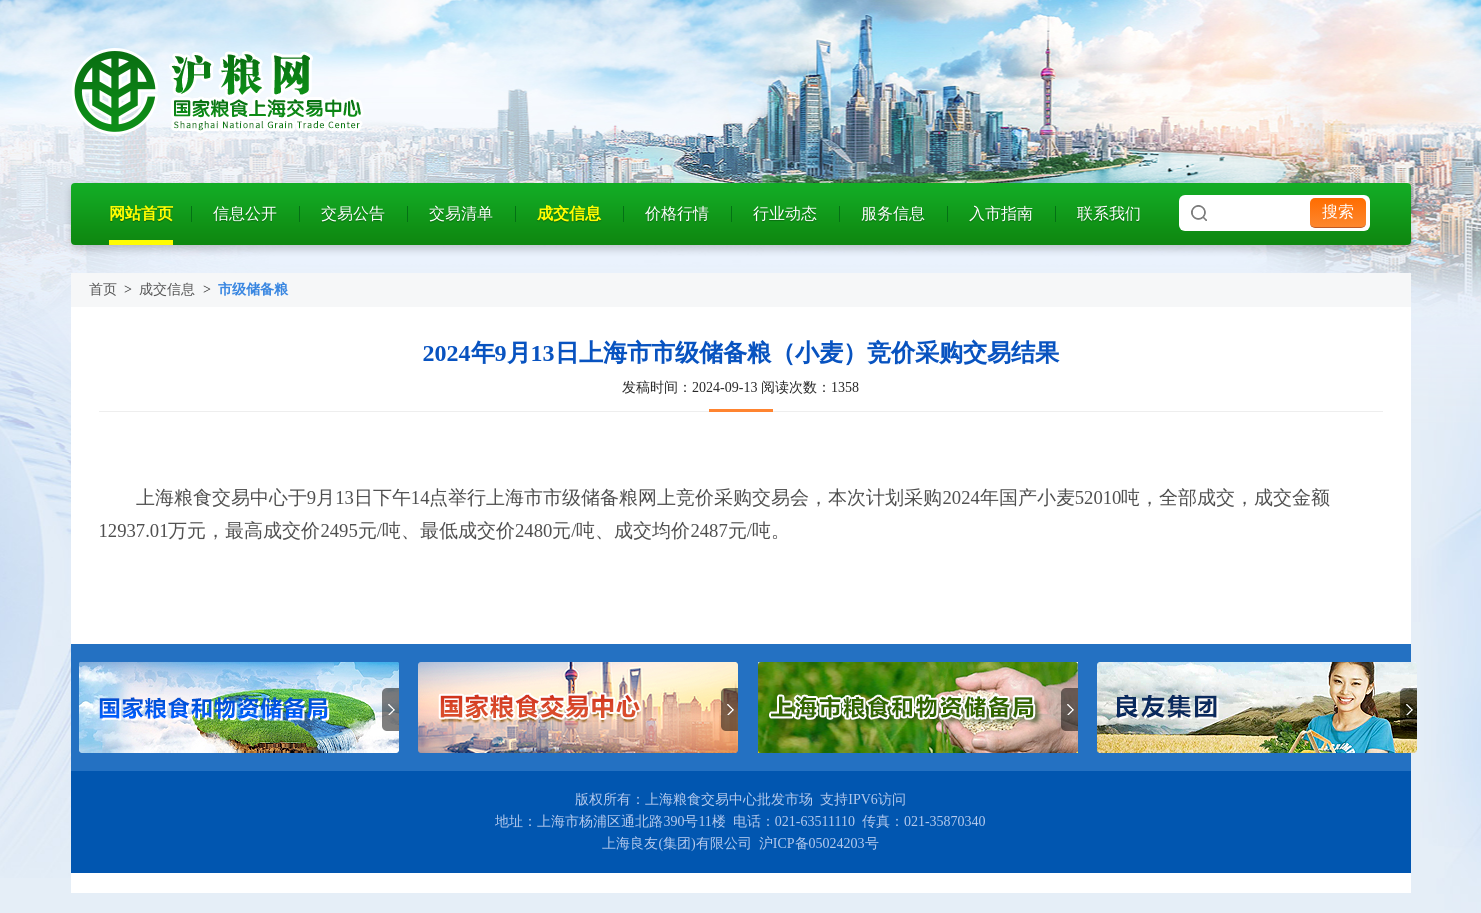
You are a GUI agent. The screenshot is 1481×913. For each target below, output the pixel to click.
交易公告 (353, 213)
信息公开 (245, 213)
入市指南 (1001, 213)
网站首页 (141, 213)
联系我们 (1109, 213)
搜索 (1338, 211)
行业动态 (785, 213)
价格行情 (677, 213)
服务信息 (893, 213)
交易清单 (461, 213)
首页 (103, 289)
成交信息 (569, 213)
